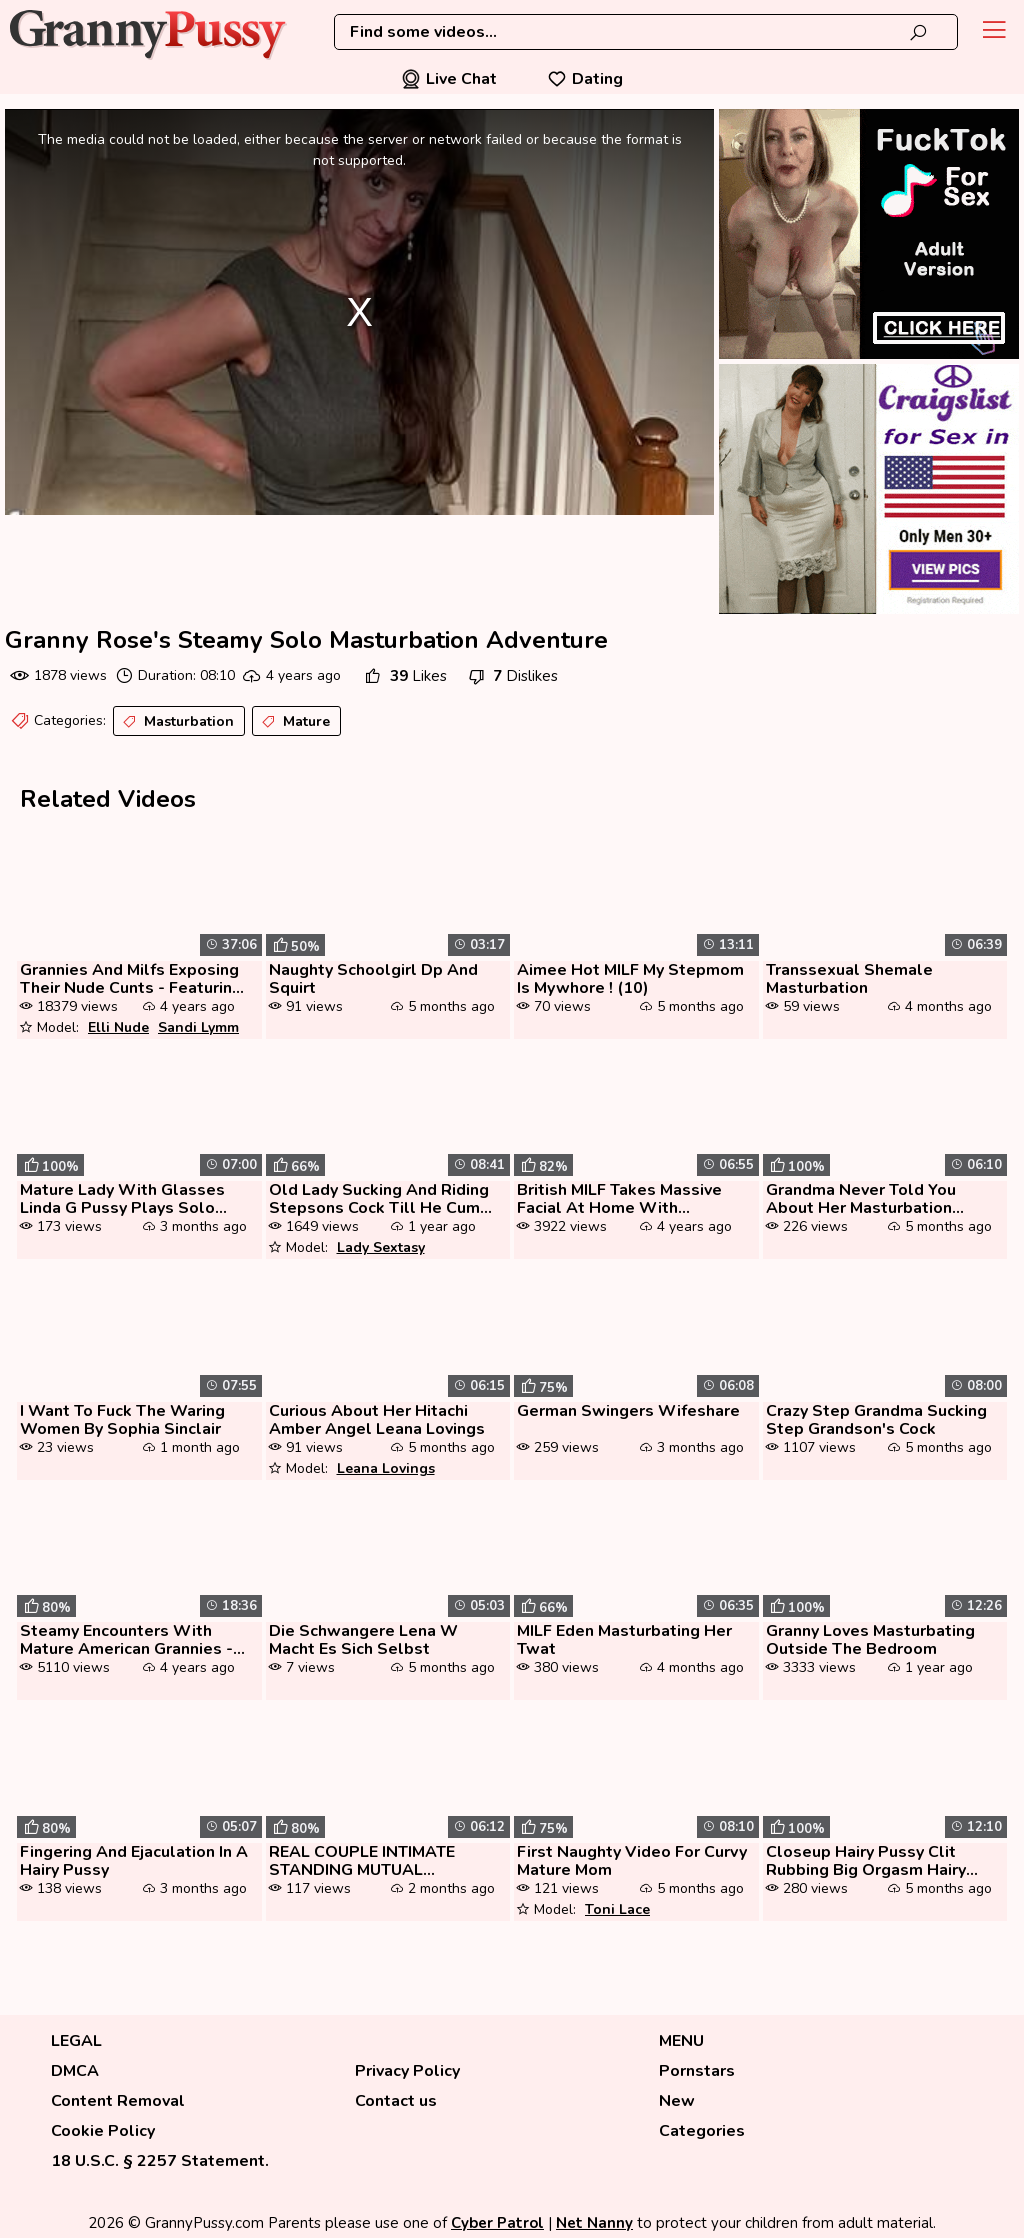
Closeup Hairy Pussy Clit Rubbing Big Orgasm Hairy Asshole (866, 1861)
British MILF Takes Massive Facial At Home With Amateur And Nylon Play (619, 1199)
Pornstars (697, 2071)
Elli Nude (118, 1027)
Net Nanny (594, 2223)
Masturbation (176, 722)
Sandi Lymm (198, 1027)
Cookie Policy (103, 2131)
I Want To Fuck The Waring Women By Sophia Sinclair (122, 1420)
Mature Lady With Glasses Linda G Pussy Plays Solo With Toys (122, 1199)
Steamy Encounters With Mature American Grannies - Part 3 (126, 1640)
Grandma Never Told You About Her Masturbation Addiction (861, 1199)
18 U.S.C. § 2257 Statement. (160, 2161)
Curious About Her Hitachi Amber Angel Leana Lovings (377, 1420)
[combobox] (646, 32)
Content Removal (118, 2101)
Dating (585, 79)
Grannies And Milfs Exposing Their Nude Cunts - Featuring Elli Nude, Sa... (131, 979)
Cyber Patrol (497, 2223)
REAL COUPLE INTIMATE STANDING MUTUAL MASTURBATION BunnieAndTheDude (362, 1861)
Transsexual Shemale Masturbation (849, 979)
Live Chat (449, 79)
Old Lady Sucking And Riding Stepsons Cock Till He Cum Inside (379, 1199)
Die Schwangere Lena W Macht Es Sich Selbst (363, 1640)
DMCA (75, 2071)
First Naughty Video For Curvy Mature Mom (632, 1861)
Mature (294, 722)
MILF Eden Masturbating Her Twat (624, 1640)
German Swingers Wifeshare (628, 1411)
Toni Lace (617, 1909)
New (677, 2101)
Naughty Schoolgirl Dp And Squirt (373, 979)
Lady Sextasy (381, 1247)
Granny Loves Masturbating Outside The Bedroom (870, 1640)
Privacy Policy (407, 2071)
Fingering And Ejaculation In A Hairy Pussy (134, 1861)
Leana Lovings (386, 1468)
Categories (702, 2131)
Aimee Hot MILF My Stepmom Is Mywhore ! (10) (630, 979)
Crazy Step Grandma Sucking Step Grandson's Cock (876, 1420)
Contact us (396, 2101)
